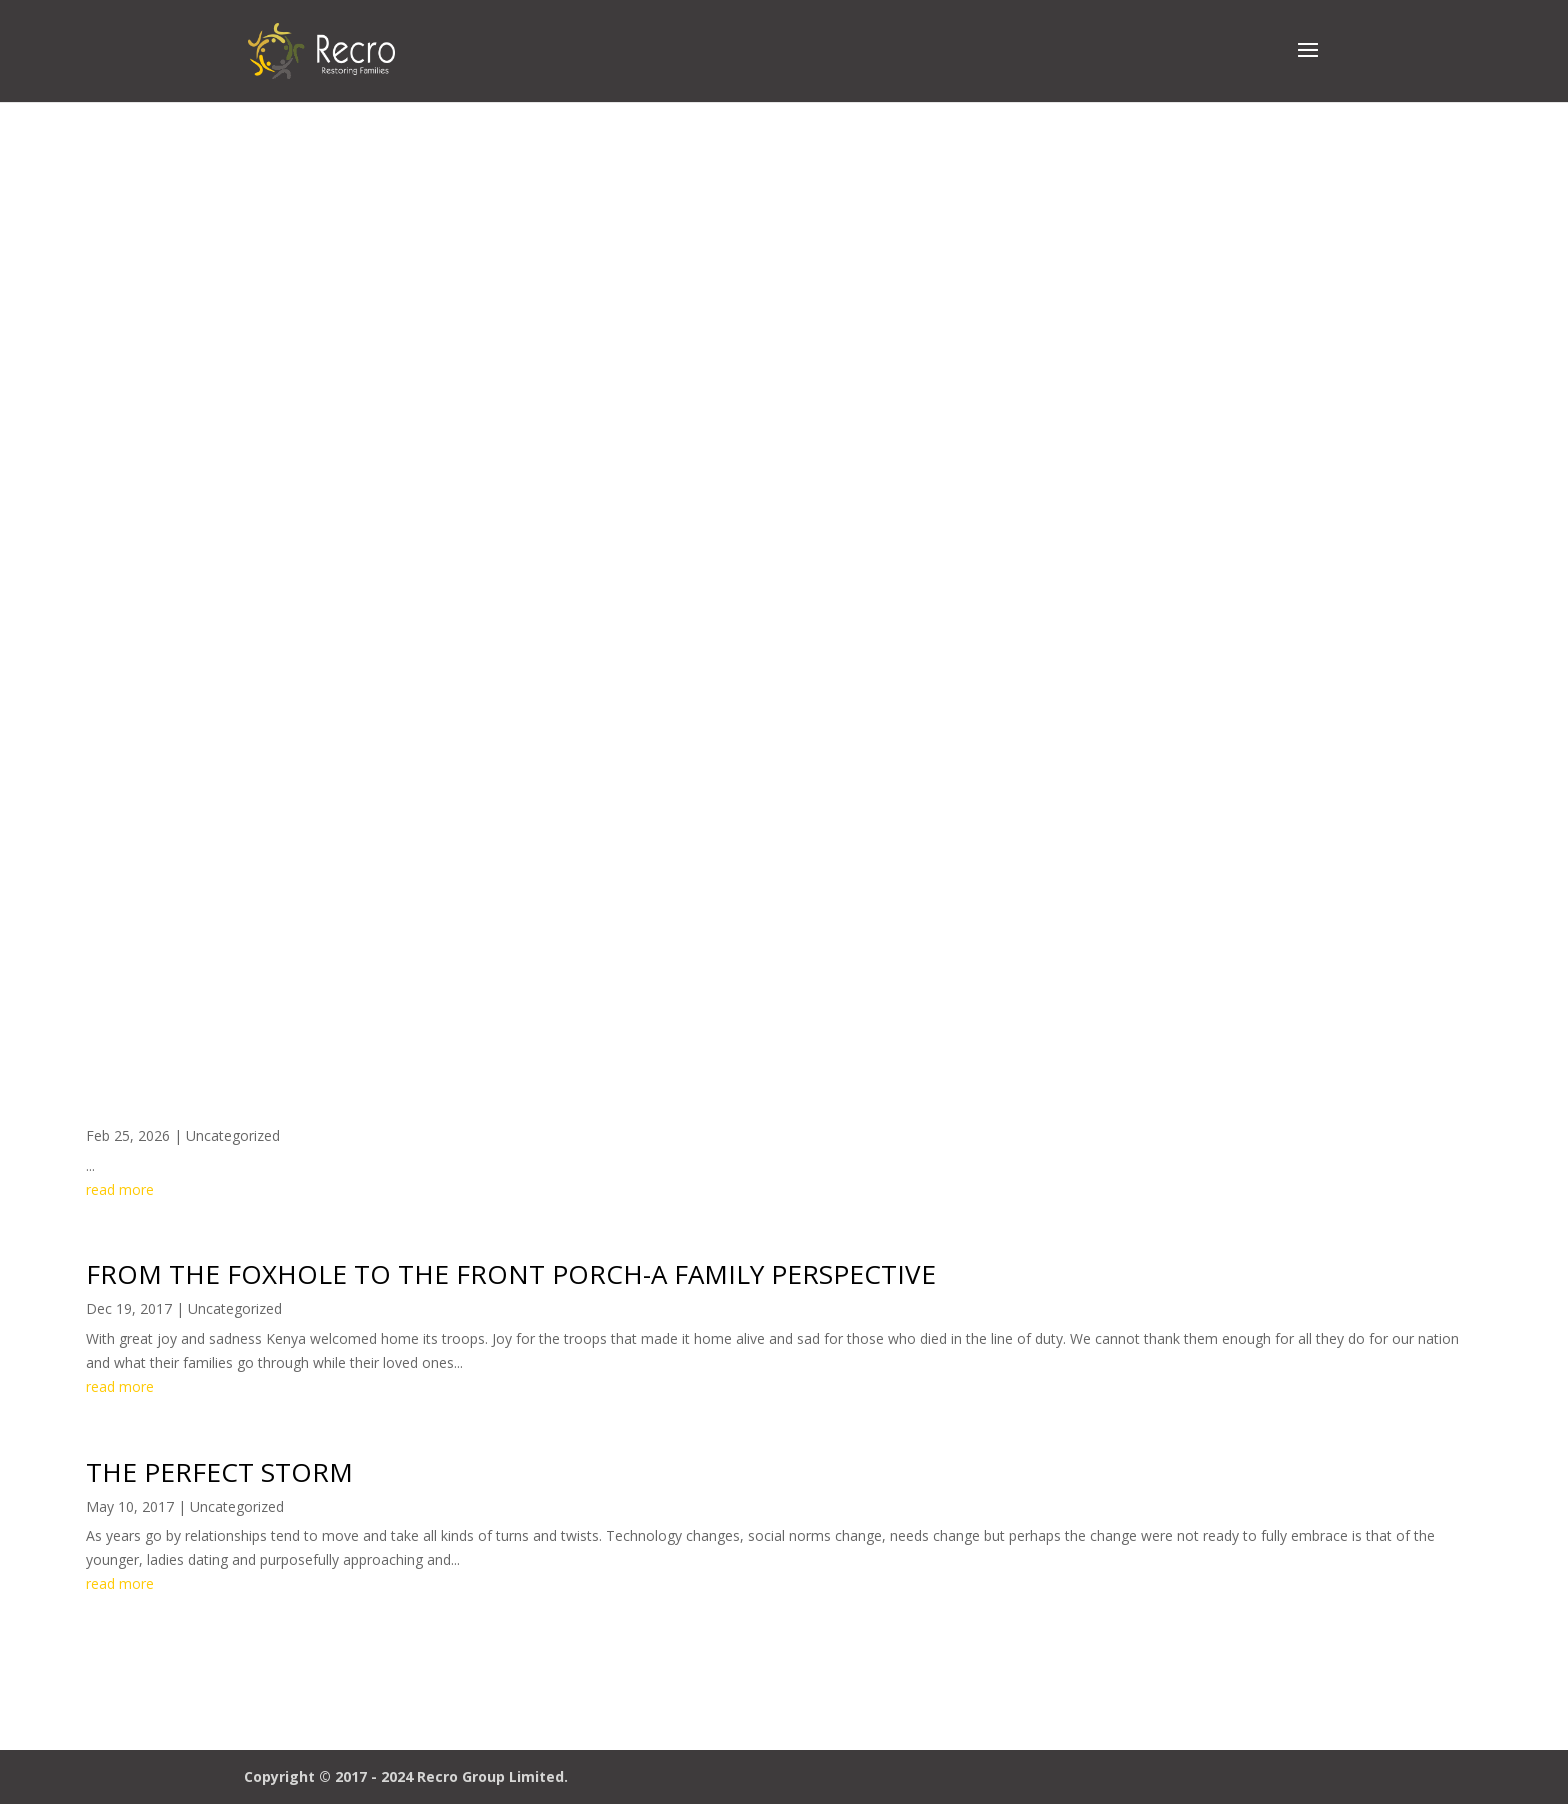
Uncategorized (233, 1135)
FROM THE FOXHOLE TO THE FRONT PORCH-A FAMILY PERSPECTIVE (511, 1274)
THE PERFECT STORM (219, 1472)
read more (120, 1189)
